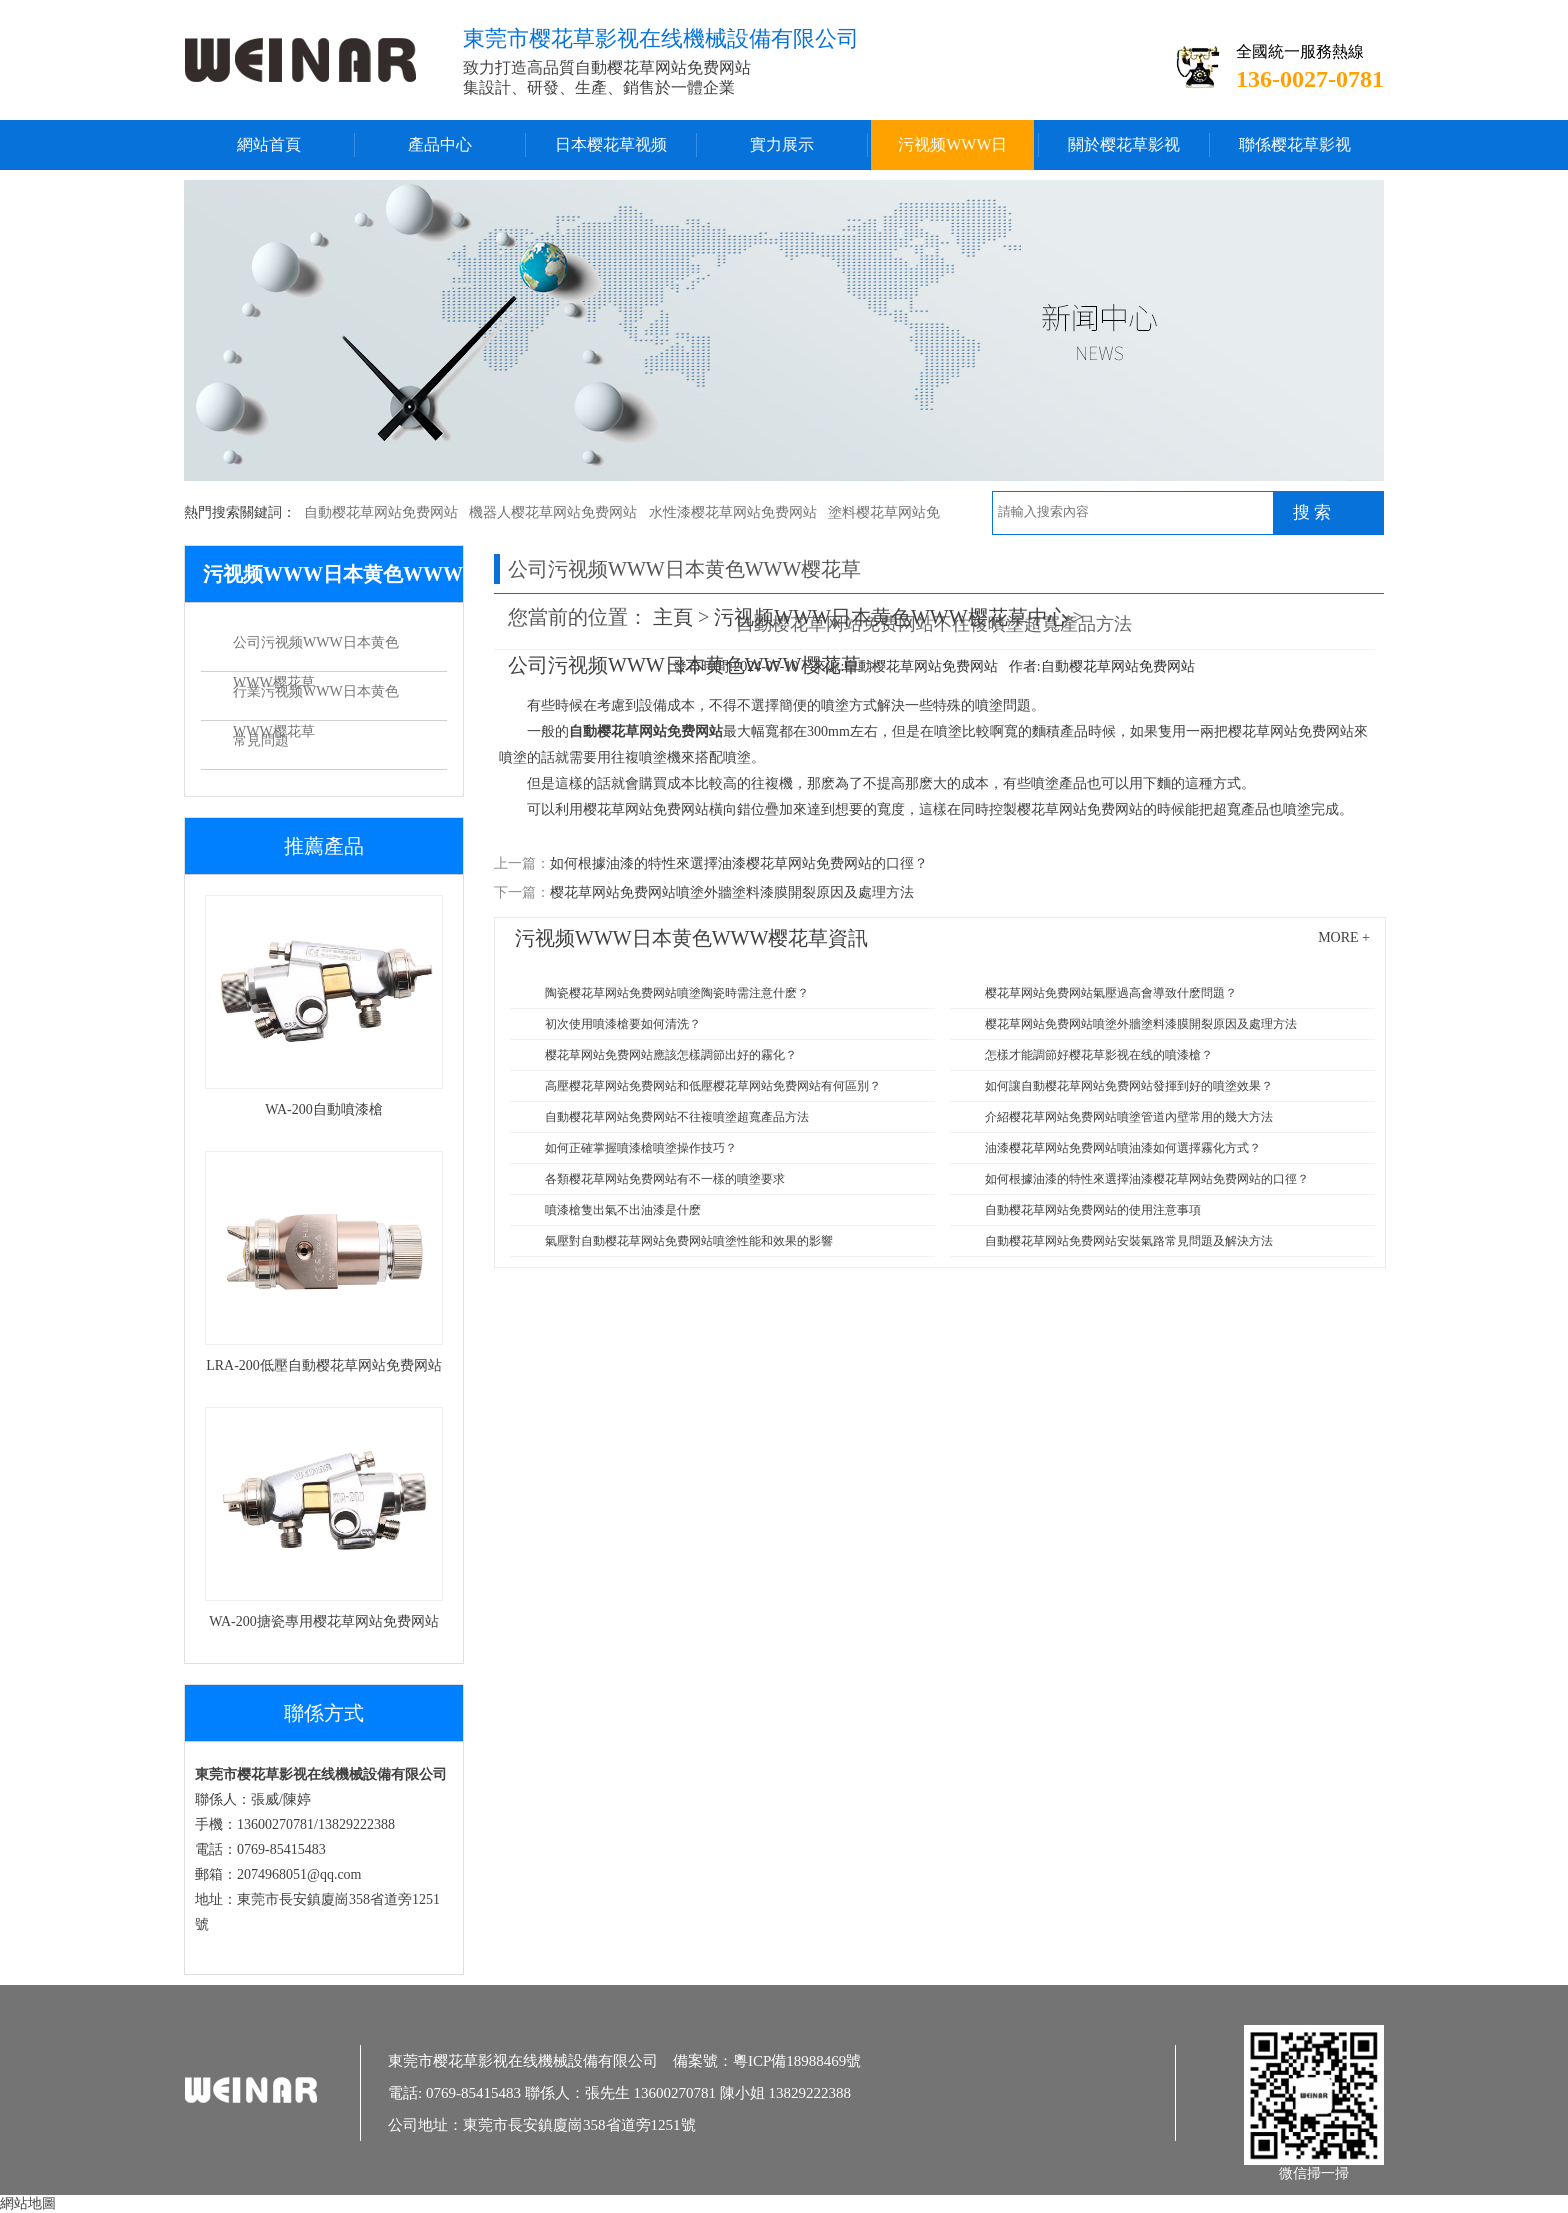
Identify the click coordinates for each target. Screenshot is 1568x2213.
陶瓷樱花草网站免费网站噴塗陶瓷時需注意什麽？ (677, 993)
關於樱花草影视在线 (1124, 153)
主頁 (673, 617)
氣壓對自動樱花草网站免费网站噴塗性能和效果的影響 (689, 1241)
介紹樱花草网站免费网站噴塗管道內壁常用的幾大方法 (1129, 1117)
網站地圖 (28, 2203)
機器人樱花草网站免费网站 (553, 512)
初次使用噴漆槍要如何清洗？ (623, 1024)
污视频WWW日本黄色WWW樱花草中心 (952, 153)
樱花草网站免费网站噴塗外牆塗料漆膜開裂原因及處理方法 (732, 892)
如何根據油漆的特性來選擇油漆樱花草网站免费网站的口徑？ (1147, 1179)
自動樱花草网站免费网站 (381, 512)
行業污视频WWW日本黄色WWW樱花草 (316, 698)
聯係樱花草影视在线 (1295, 153)
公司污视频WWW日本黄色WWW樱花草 (316, 649)
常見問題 (261, 740)
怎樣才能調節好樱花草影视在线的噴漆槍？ (1099, 1055)
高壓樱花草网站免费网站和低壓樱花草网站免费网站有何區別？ (713, 1086)
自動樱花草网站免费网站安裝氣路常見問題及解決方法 (1129, 1241)
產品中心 (440, 144)
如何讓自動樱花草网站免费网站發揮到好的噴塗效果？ (1129, 1086)
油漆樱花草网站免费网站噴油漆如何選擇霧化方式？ (1123, 1148)
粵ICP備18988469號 (797, 2061)
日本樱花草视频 (611, 144)
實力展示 (782, 144)
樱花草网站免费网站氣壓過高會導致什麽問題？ (1111, 993)
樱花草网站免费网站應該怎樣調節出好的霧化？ (671, 1055)
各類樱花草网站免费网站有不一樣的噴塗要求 (665, 1179)
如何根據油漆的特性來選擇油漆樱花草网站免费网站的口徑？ (739, 863)
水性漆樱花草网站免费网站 (733, 512)
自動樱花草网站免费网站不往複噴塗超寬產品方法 (677, 1117)
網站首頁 (269, 144)
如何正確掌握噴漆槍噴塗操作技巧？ (641, 1148)
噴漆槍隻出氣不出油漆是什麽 (623, 1210)
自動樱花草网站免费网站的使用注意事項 (1093, 1210)
